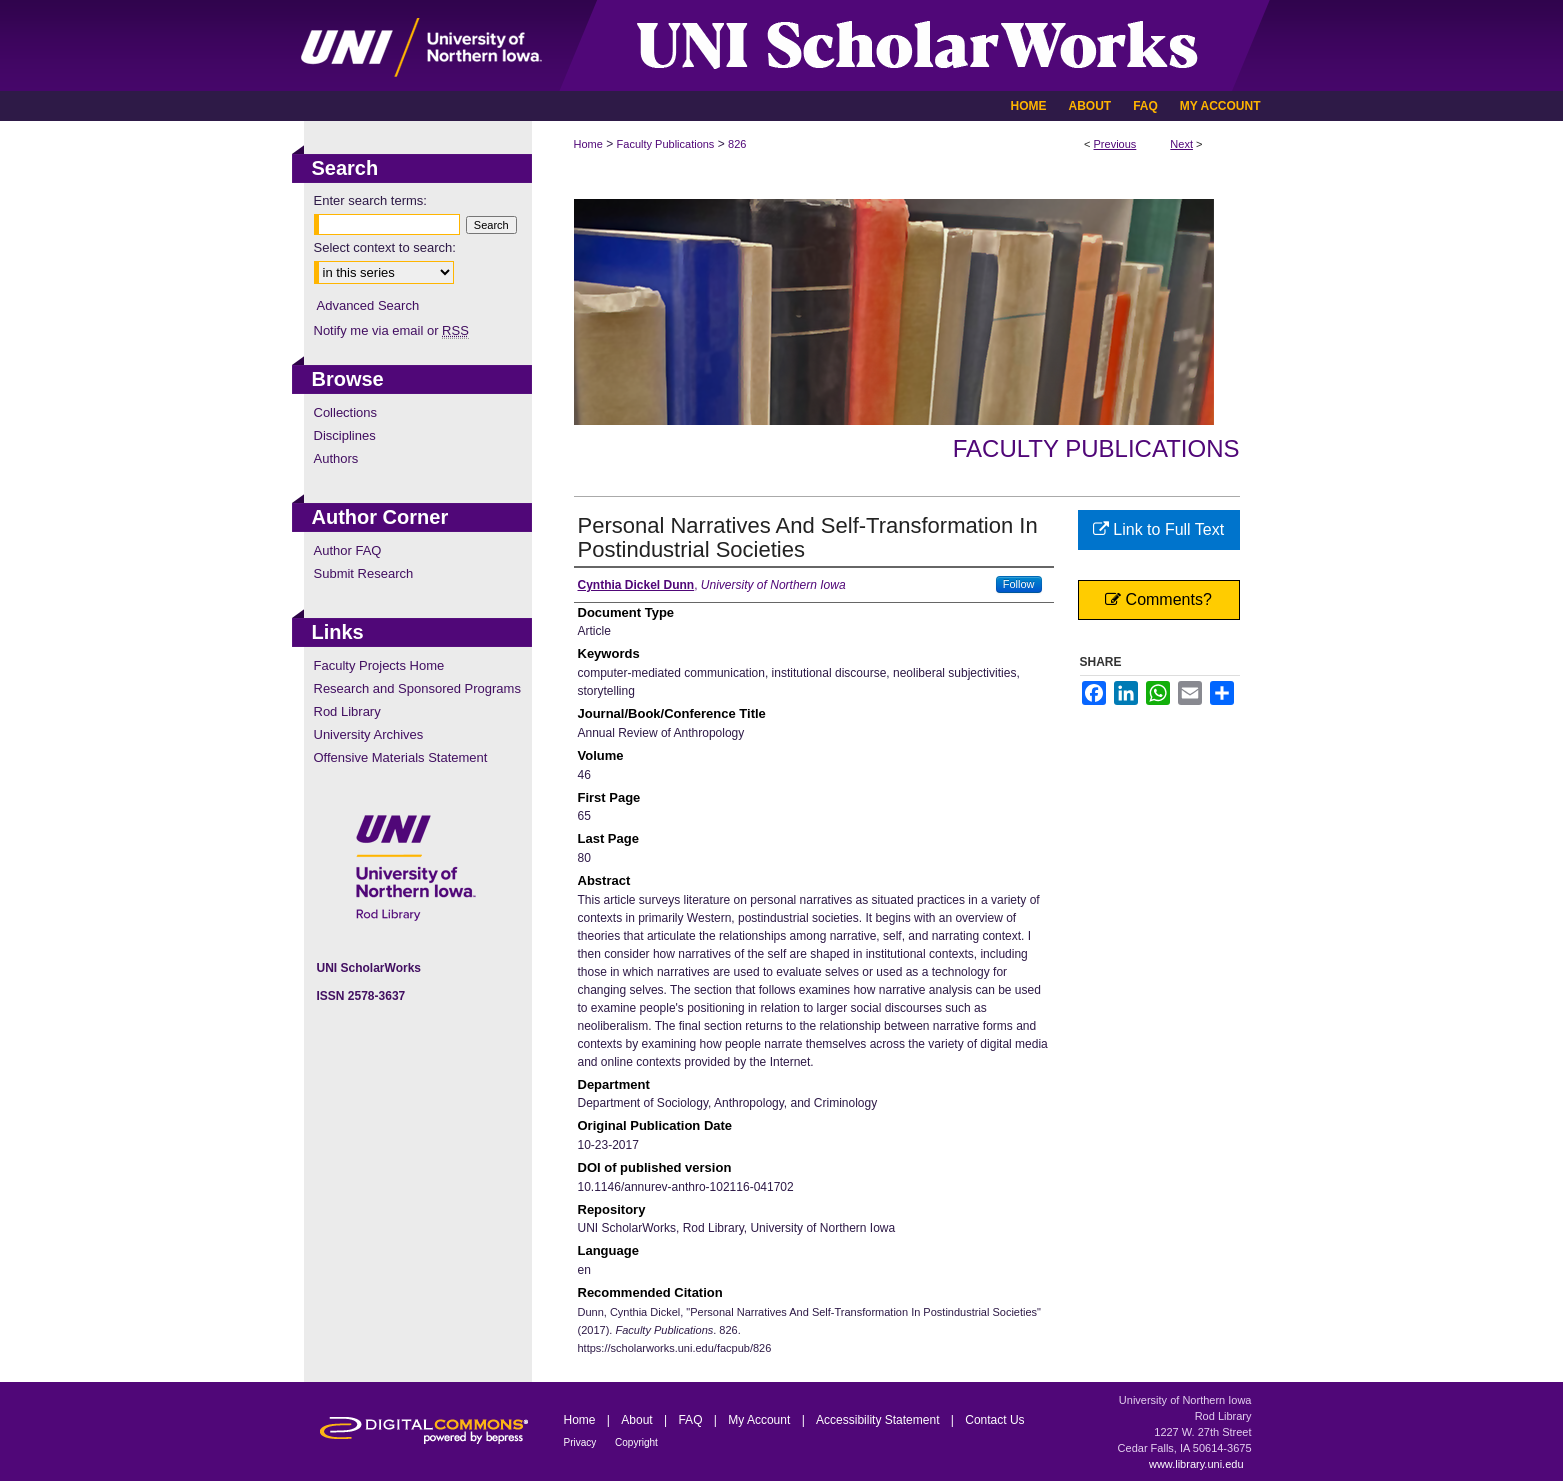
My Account (760, 1420)
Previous (1115, 144)
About (638, 1420)
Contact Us (994, 1420)
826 (737, 144)
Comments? (1158, 599)
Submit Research (364, 573)
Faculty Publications (666, 144)
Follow (1019, 584)
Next (1181, 144)
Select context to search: (385, 247)
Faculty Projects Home (379, 665)
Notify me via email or (391, 330)
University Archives (369, 734)
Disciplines (345, 435)
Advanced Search (368, 305)
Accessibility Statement (879, 1420)
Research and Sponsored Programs (417, 688)
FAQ (691, 1420)
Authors (336, 458)
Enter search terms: (370, 200)
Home (588, 144)
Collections (346, 412)
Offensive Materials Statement (401, 757)
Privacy (582, 1442)
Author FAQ (348, 550)
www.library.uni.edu (1196, 1464)
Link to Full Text (1158, 529)
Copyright (636, 1442)
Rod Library (347, 711)
